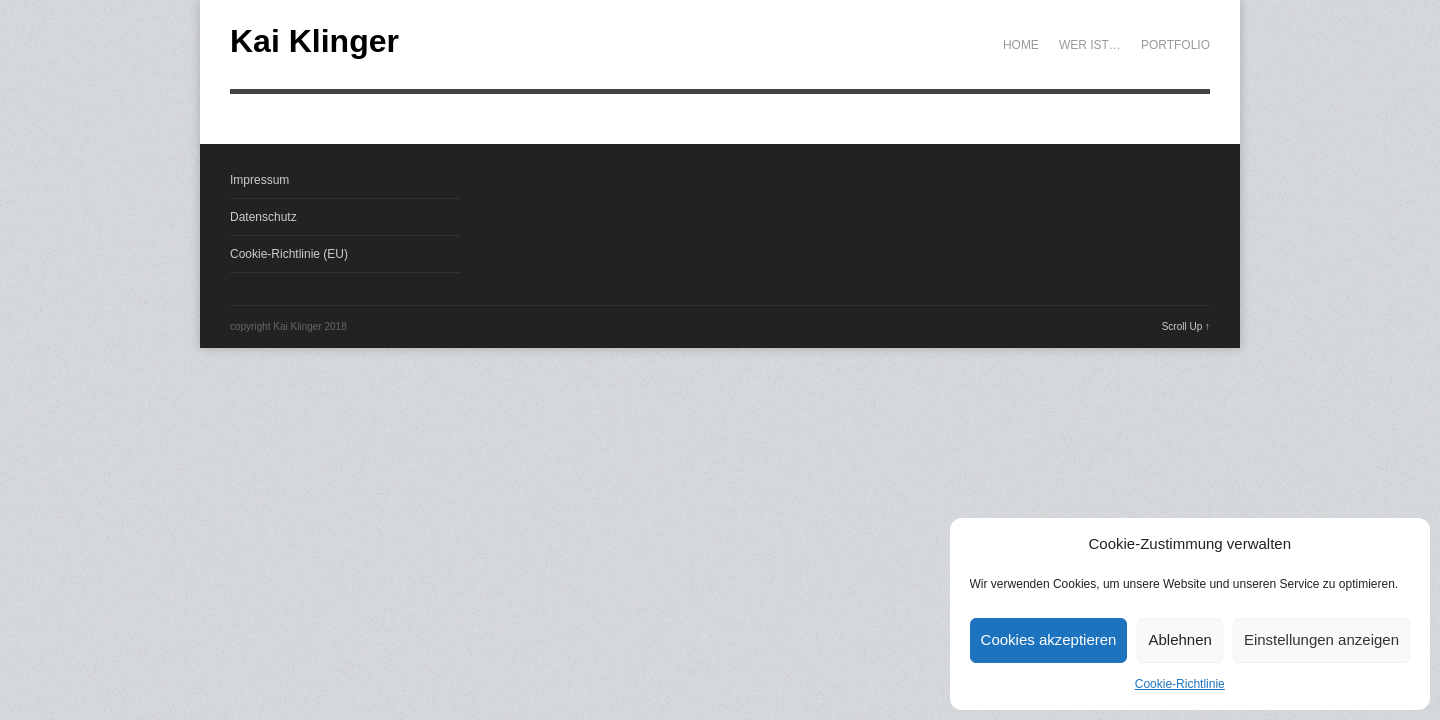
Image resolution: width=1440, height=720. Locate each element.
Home (1021, 45)
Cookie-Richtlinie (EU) (289, 254)
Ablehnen (1179, 639)
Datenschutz (263, 217)
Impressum (259, 180)
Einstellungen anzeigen (1321, 639)
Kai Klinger (314, 41)
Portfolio (1175, 45)
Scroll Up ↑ (1186, 326)
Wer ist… (1090, 45)
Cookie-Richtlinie (1180, 684)
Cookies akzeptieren (1049, 639)
